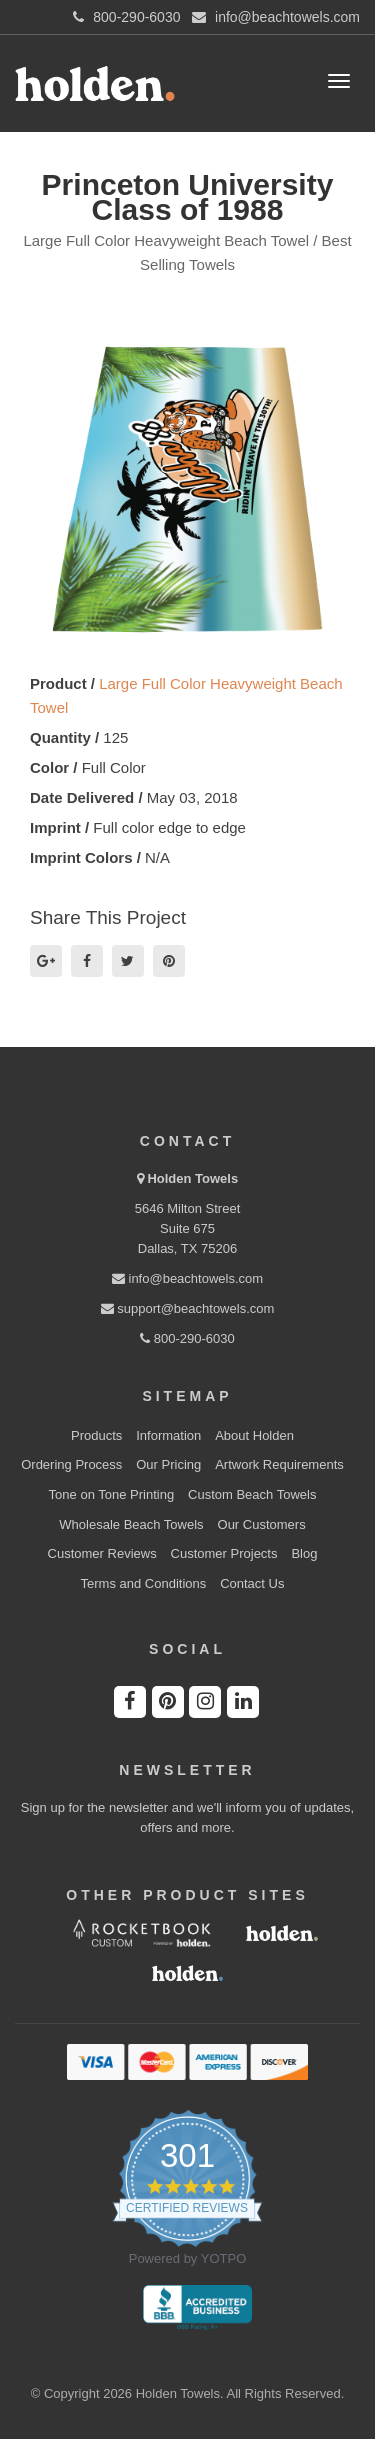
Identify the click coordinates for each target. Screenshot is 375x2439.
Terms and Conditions (144, 1583)
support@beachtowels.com (188, 1308)
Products (96, 1435)
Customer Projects (224, 1553)
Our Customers (262, 1524)
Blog (304, 1553)
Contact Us (252, 1583)
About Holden (254, 1435)
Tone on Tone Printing (112, 1494)
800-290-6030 (187, 1338)
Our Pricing (168, 1464)
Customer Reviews (102, 1553)
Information (168, 1435)
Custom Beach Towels (252, 1494)
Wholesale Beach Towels (131, 1524)
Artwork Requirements (279, 1464)
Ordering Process (71, 1464)
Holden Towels (192, 1178)
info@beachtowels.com (187, 1278)
